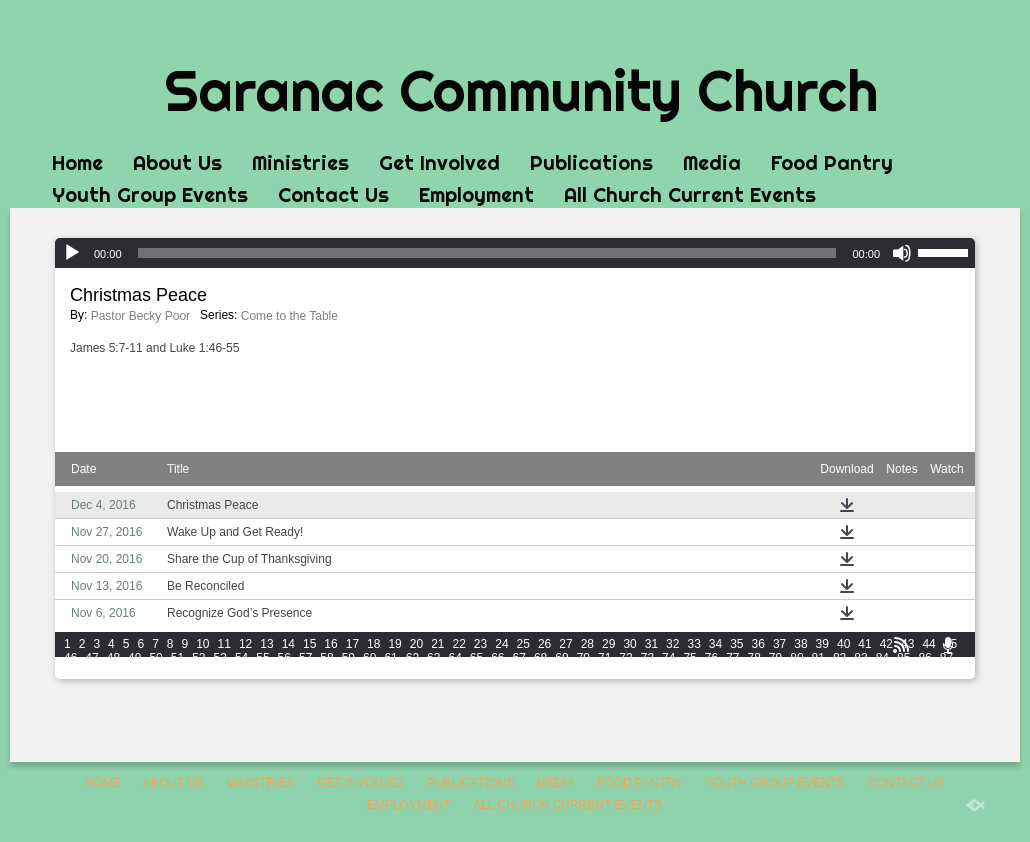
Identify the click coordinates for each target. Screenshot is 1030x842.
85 (903, 658)
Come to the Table (289, 316)
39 (822, 644)
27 (565, 644)
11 (224, 644)
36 (758, 644)
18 (373, 644)
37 (779, 644)
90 (113, 672)
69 (561, 658)
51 (177, 658)
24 (501, 644)
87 (946, 658)
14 (288, 644)
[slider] (487, 253)
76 (711, 658)
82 (839, 658)
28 (587, 644)
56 (284, 658)
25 (523, 644)
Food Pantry (832, 162)
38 (800, 644)
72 (625, 658)
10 (202, 644)
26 (544, 644)
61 (390, 658)
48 (113, 658)
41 (864, 644)
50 (155, 658)
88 (70, 672)
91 (134, 672)
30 (629, 644)
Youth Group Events (150, 194)
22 (459, 644)
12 (245, 644)
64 (454, 658)
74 (668, 658)
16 (330, 644)
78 (754, 658)
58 (326, 658)
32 (672, 644)
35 (736, 644)
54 (241, 658)
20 (416, 644)
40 (843, 644)
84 (882, 658)
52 (198, 658)
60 (369, 658)
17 (352, 644)
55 (262, 658)
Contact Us (333, 194)
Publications (591, 162)
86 (924, 658)
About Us (177, 162)
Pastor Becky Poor (140, 316)
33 (693, 644)
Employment (476, 194)
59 (348, 658)
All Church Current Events (690, 194)
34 (715, 644)
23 (480, 644)
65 (476, 658)
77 (732, 658)
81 (818, 658)
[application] (515, 253)
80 (796, 658)
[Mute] (902, 253)
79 (775, 658)
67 (519, 658)
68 (540, 658)
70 (583, 658)
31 (651, 644)
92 (155, 672)
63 (433, 658)
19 (394, 644)
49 (134, 658)
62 (412, 658)
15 (309, 644)
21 (437, 644)
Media (712, 162)
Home (77, 162)
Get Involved (439, 162)
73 (647, 658)
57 (305, 658)
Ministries (300, 162)
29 (608, 644)
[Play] (72, 253)
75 (689, 658)
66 (497, 658)
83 (860, 658)
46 (70, 658)
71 (604, 658)
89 (91, 672)
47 (91, 658)
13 (266, 644)
